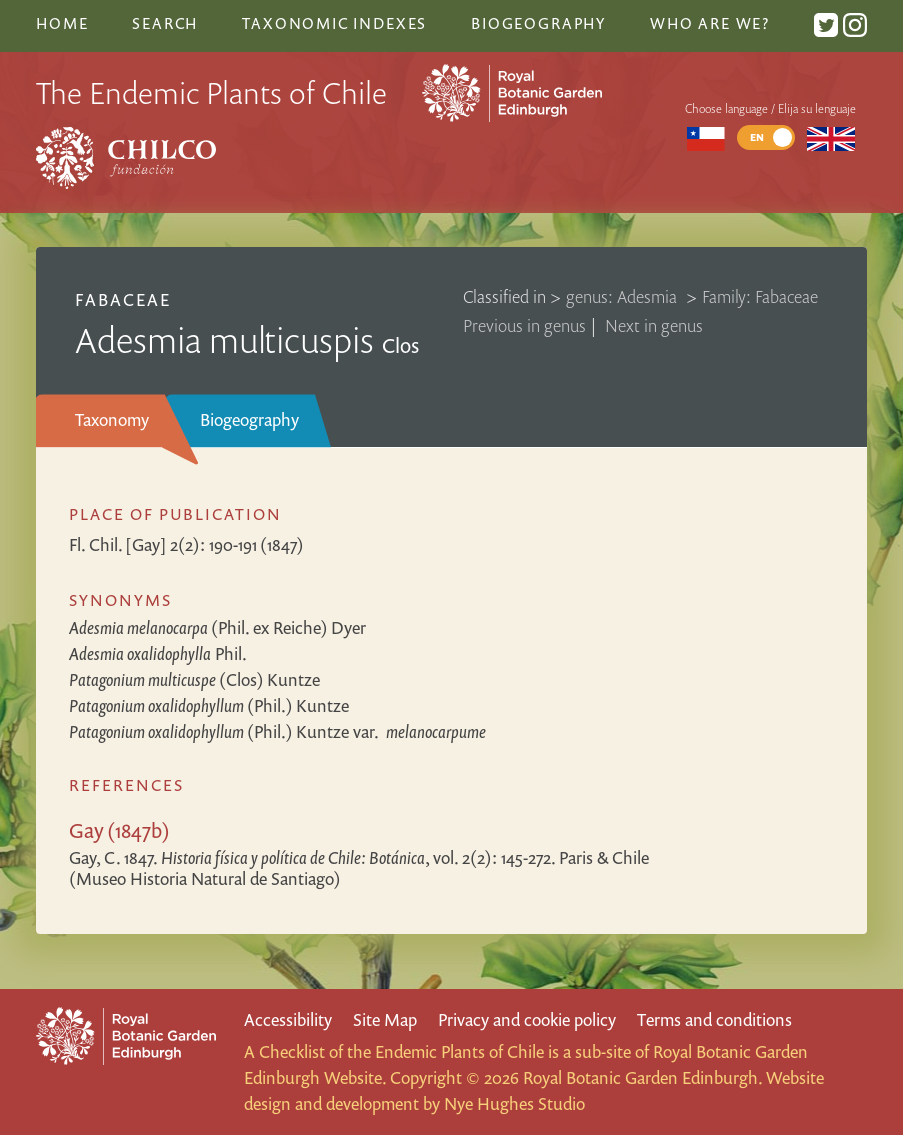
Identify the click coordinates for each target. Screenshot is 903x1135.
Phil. (158, 653)
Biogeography (249, 419)
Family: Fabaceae (760, 296)
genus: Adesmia (623, 296)
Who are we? (710, 23)
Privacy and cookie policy (527, 1019)
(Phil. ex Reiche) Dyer (217, 627)
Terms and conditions (714, 1019)
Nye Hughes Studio (514, 1103)
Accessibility (288, 1019)
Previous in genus (524, 325)
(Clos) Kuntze (194, 679)
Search (165, 23)
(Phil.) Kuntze (209, 705)
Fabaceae (123, 299)
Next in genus (654, 325)
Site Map (385, 1019)
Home (62, 23)
